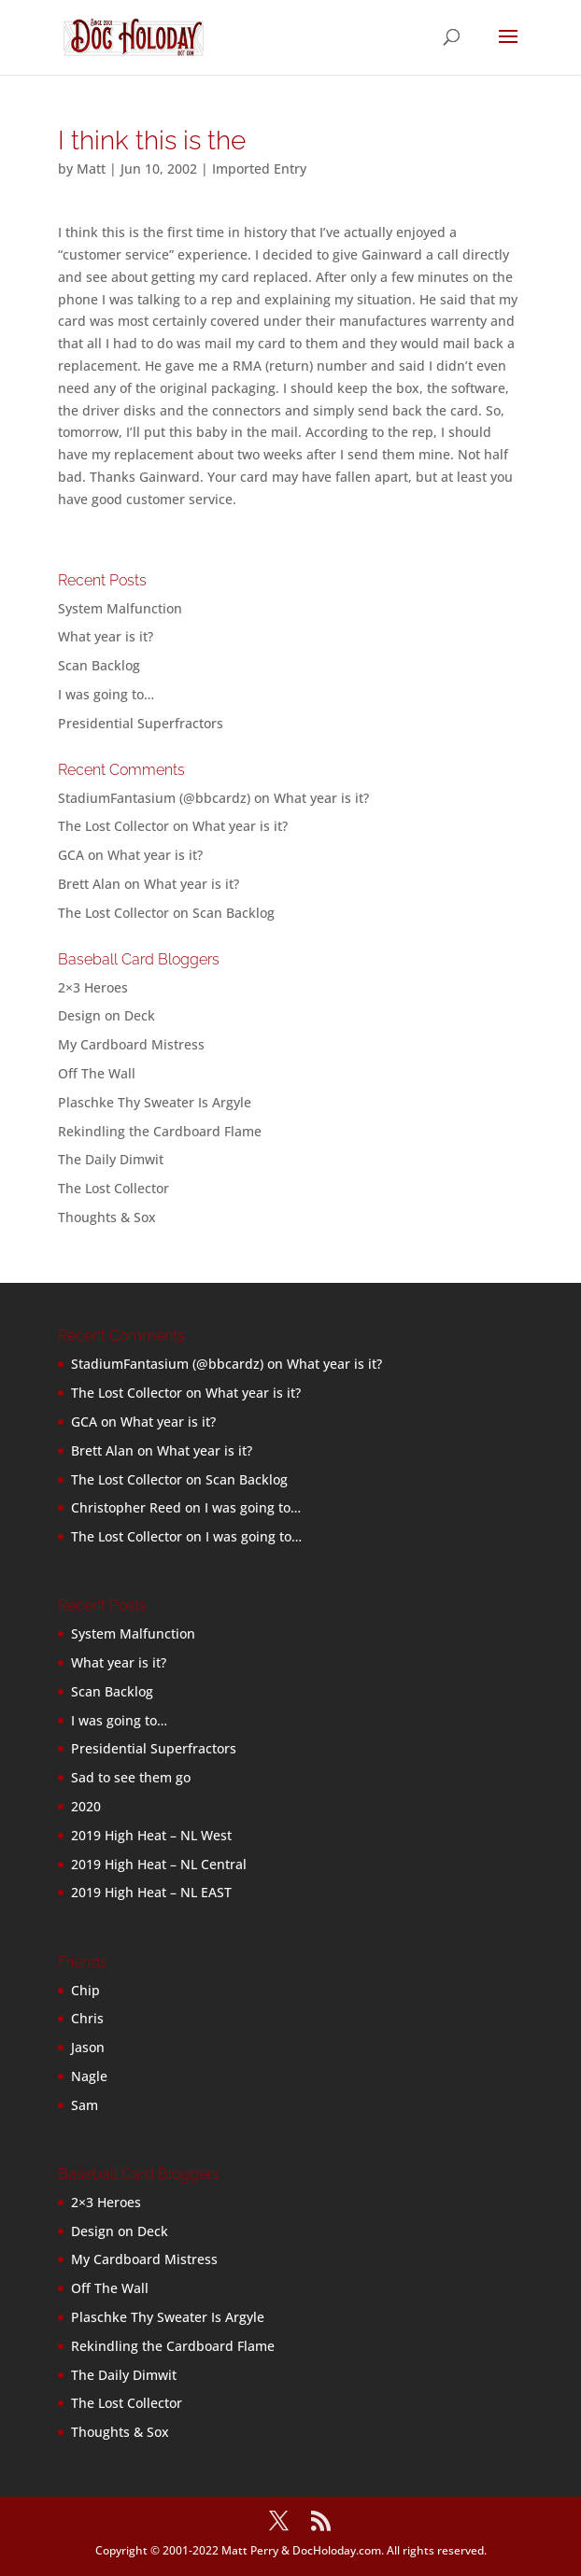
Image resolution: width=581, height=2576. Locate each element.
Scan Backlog (99, 665)
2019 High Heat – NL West (151, 1835)
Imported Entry (259, 168)
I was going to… (106, 694)
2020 (86, 1806)
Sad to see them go (131, 1777)
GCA (71, 855)
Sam (84, 2105)
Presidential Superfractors (140, 723)
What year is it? (105, 636)
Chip (85, 1990)
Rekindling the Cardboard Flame (160, 1131)
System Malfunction (120, 608)
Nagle (89, 2076)
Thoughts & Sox (107, 1217)
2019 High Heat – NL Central (159, 1864)
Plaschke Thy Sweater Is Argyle (154, 1102)
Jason (88, 2047)
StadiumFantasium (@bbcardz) (154, 798)
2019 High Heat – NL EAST (151, 1892)
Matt (91, 168)
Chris (87, 2018)
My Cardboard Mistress (131, 1044)
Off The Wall (96, 1073)
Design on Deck (106, 1015)
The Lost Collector (113, 1188)
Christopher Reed (126, 1507)
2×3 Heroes (93, 987)
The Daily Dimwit (110, 1159)
